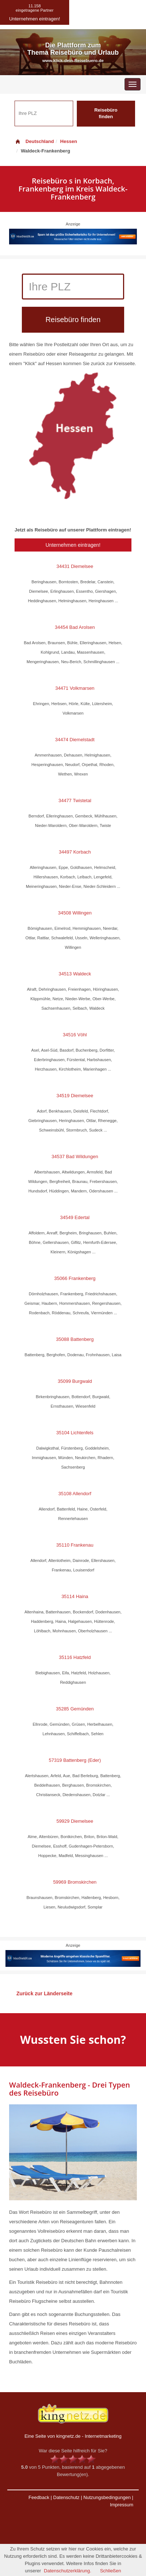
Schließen (110, 2570)
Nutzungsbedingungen (107, 2497)
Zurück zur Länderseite (44, 1993)
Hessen (68, 141)
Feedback (38, 2497)
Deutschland (34, 141)
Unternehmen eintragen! (73, 545)
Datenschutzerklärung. (67, 2570)
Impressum (121, 2504)
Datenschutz (66, 2497)
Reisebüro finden (106, 113)
